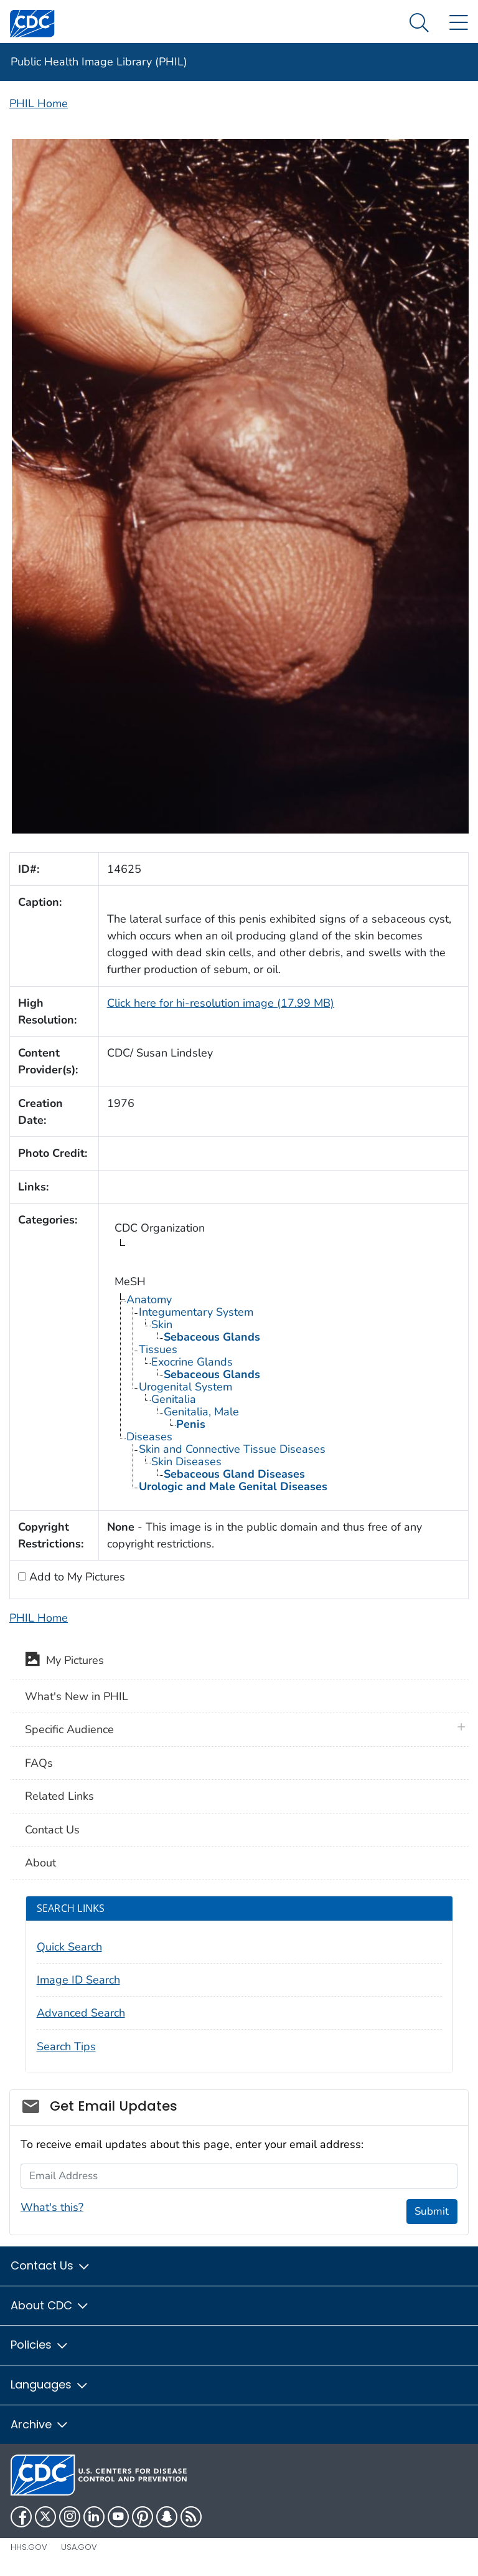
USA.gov (79, 2547)
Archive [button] (40, 2424)
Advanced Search (81, 2012)
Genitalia (173, 1399)
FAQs (39, 1763)
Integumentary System (196, 1312)
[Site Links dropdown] (458, 23)
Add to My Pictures (75, 1576)
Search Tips (66, 2046)
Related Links (59, 1796)
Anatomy (149, 1299)
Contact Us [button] (51, 2265)
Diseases (149, 1436)
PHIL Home (38, 103)
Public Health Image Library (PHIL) (99, 61)
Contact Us (52, 1829)
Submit (432, 2211)
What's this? (52, 2207)
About (40, 1862)
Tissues (158, 1349)
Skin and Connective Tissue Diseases (232, 1449)
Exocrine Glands (192, 1361)
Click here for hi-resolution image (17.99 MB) (220, 1003)
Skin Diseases (186, 1461)
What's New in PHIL (76, 1696)
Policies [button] (40, 2344)
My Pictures (64, 1661)
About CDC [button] (50, 2305)
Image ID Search (78, 1979)
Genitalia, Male (201, 1411)
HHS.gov (29, 2547)
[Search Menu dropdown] (419, 23)
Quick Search (69, 1946)
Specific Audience (69, 1729)
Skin (161, 1324)
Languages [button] (50, 2384)
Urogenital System (185, 1386)
